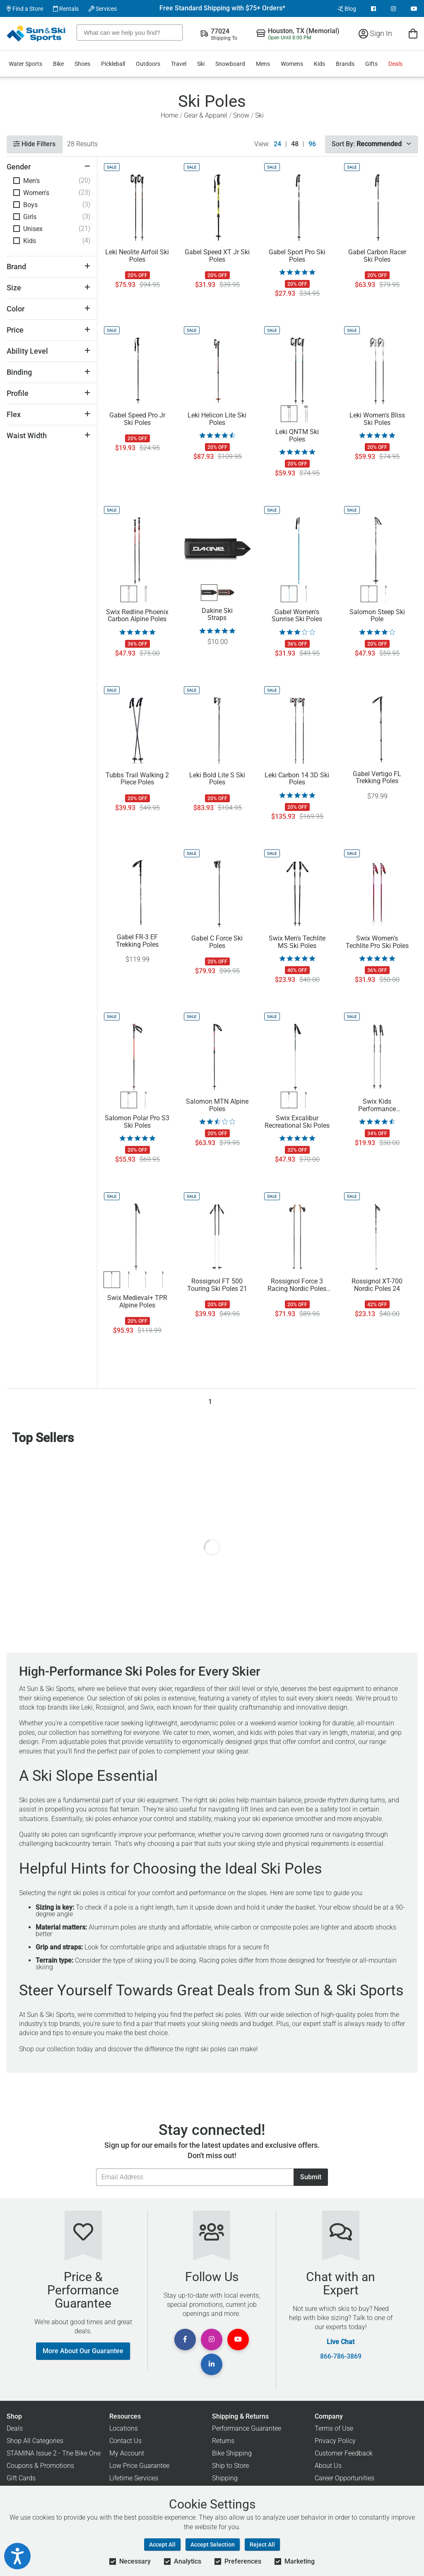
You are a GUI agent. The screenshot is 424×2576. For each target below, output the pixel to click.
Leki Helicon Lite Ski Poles (217, 419)
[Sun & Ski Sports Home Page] (37, 33)
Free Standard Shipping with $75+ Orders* (222, 8)
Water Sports (25, 63)
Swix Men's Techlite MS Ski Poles (297, 942)
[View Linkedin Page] (211, 2364)
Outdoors (148, 63)
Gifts (371, 63)
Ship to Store (230, 2466)
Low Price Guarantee (139, 2466)
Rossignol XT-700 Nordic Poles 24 (377, 1285)
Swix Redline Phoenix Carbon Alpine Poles (137, 615)
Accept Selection (212, 2544)
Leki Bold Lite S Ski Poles (217, 779)
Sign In (375, 33)
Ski (201, 63)
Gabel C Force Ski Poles (217, 942)
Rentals (66, 8)
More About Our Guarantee (83, 2351)
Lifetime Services (133, 2478)
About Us (328, 2466)
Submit (310, 2177)
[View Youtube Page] (414, 8)
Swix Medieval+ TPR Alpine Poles (137, 1301)
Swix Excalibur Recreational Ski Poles (297, 1121)
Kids (319, 63)
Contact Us (125, 2441)
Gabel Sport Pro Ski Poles (297, 255)
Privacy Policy (335, 2441)
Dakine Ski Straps (217, 614)
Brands (345, 63)
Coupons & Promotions (40, 2466)
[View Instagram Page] (393, 8)
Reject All (262, 2544)
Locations (123, 2428)
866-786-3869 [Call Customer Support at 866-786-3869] (340, 2356)
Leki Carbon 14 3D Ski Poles (297, 779)
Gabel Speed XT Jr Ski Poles (217, 255)
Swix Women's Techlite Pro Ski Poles (377, 942)
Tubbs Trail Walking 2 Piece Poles (137, 779)
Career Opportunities (344, 2478)
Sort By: (371, 144)
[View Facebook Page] (373, 8)
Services (103, 8)
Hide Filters (34, 144)
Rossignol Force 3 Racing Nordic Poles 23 (296, 1285)
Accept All (162, 2544)
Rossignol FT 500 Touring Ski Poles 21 (217, 1285)
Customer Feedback (344, 2453)
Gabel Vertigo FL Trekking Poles (377, 777)
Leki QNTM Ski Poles (297, 435)
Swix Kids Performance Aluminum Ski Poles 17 (377, 1105)
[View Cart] (413, 33)
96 (312, 144)
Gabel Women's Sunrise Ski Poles (297, 615)
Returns (223, 2441)
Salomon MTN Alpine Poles (217, 1105)
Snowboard (230, 63)
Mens (263, 63)
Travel (178, 63)
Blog (346, 8)
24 (277, 144)
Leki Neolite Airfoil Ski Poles (137, 255)
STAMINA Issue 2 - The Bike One (54, 2453)
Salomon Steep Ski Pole (377, 615)
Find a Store (25, 8)
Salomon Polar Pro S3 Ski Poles (137, 1121)
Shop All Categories (35, 2441)
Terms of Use (334, 2428)
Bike (58, 63)
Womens (292, 63)
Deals (395, 63)
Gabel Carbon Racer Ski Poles (377, 255)
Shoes (82, 63)
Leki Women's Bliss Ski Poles (377, 419)
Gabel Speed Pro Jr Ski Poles (137, 419)
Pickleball (113, 63)
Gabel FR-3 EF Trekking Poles (137, 940)
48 (295, 144)
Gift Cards (21, 2478)
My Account (126, 2453)
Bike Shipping (232, 2453)
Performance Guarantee (246, 2428)
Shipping (225, 2478)
